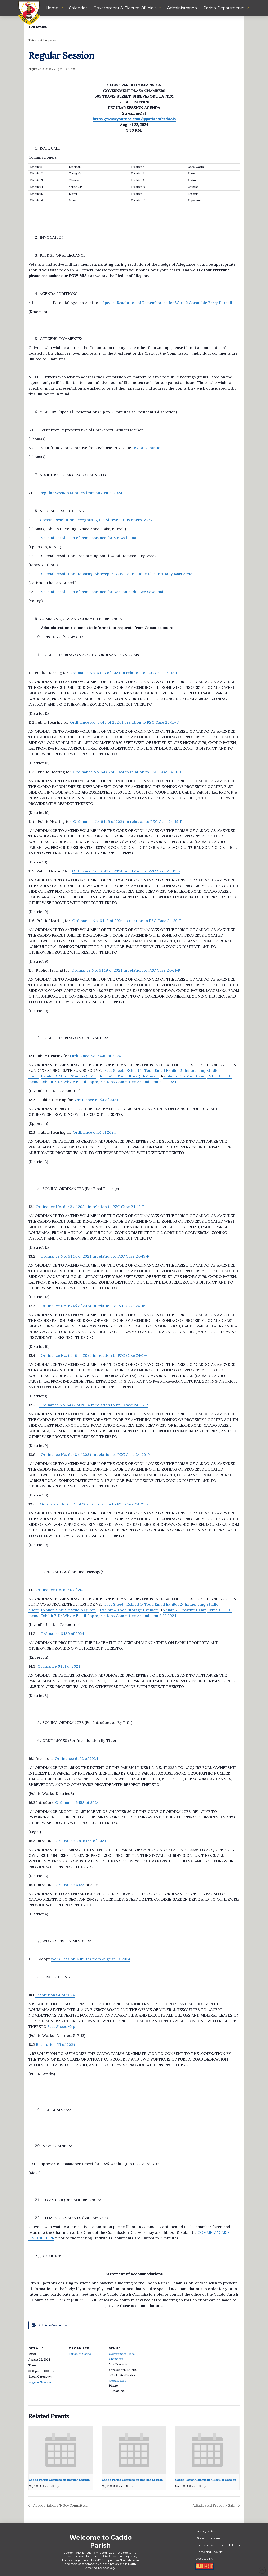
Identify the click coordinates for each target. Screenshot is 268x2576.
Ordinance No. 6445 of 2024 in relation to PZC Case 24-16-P (127, 771)
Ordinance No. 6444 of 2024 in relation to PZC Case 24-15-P (124, 722)
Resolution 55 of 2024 (55, 2044)
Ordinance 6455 (70, 1884)
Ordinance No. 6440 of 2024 (95, 1055)
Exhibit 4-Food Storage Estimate (129, 1076)
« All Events (37, 27)
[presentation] (61, 2450)
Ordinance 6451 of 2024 (94, 1132)
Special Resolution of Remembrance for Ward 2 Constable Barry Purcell (167, 302)
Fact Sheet (113, 1070)
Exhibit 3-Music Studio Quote (68, 1076)
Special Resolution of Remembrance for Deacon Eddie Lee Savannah (102, 591)
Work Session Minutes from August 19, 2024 (90, 1959)
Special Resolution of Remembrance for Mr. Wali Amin (90, 537)
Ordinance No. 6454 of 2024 (80, 1840)
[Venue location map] (171, 2365)
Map (71, 2026)
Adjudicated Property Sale (214, 2505)
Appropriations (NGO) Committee (60, 2505)
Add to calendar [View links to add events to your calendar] (50, 2325)
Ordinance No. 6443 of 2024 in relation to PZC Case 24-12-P (123, 672)
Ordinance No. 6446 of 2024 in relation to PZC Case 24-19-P (127, 821)
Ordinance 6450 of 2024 (97, 1099)
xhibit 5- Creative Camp (184, 1076)
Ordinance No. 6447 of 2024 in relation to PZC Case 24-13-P (126, 871)
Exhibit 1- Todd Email (145, 1070)
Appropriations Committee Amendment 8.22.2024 (131, 1081)
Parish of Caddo (80, 2354)
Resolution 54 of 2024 (55, 1995)
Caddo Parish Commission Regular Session (59, 2480)
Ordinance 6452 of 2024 (76, 1758)
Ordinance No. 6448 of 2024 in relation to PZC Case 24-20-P (127, 920)
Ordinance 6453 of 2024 (77, 1802)
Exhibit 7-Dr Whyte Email (63, 1081)
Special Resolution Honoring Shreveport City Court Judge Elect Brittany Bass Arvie (116, 573)
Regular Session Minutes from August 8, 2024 (81, 492)
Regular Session (39, 2382)
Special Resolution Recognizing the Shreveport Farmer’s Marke (97, 519)
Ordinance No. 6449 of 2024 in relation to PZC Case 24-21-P (125, 970)
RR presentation (148, 447)
